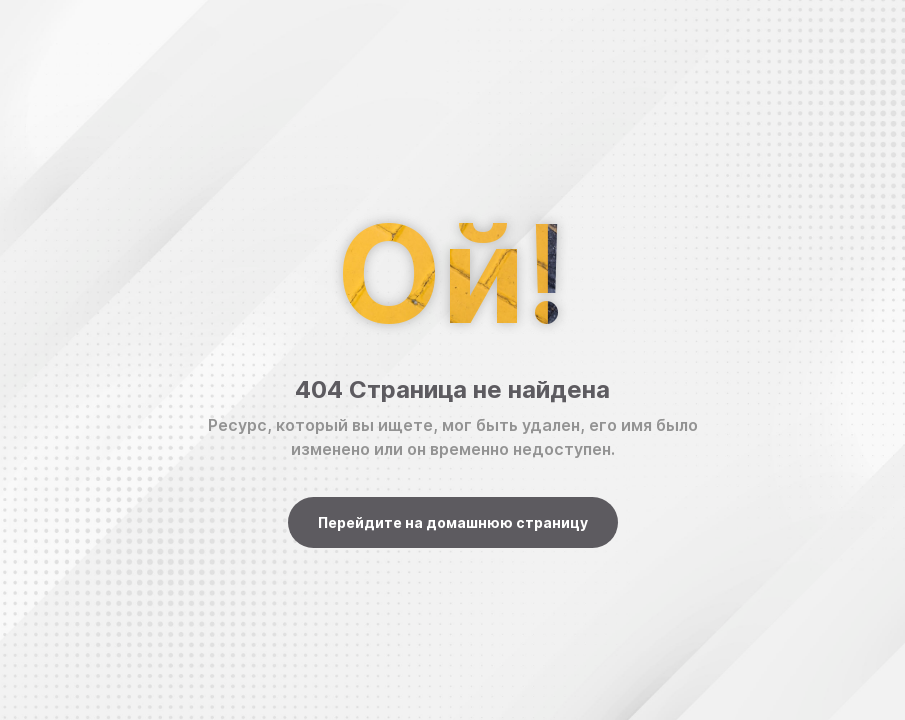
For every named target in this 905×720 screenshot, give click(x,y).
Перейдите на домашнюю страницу (453, 522)
